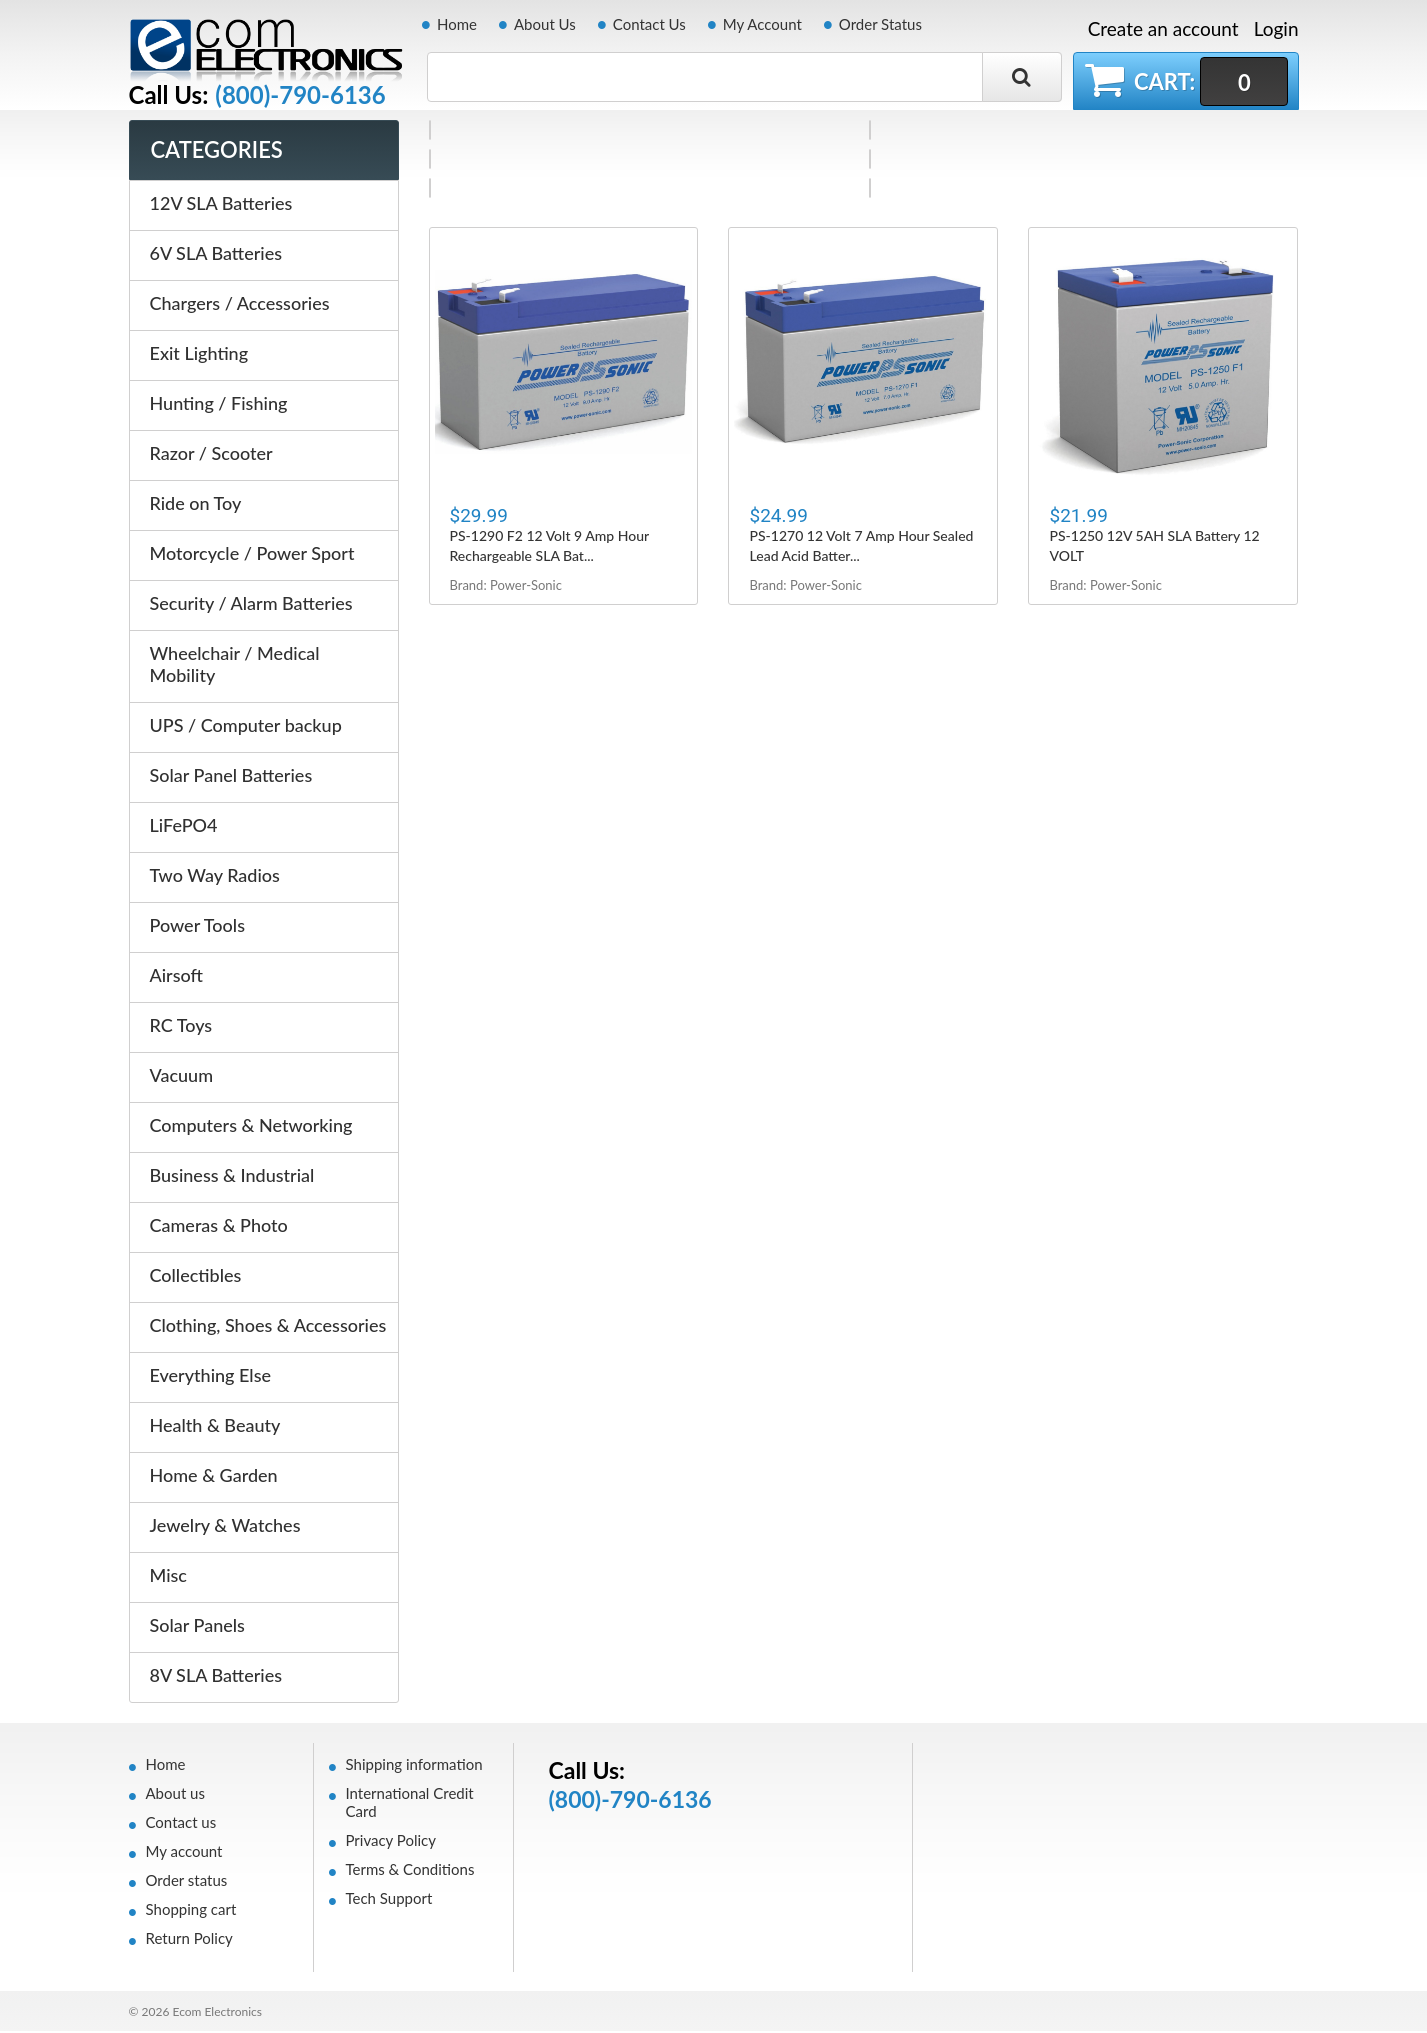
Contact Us (649, 24)
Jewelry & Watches (225, 1527)
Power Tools (197, 927)
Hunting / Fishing (219, 405)
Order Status (880, 24)
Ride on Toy (196, 505)
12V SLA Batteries (221, 205)
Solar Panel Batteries (231, 777)
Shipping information (414, 1766)
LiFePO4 (184, 827)
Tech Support (389, 1900)
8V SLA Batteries (216, 1677)
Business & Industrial (232, 1177)
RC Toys (181, 1027)
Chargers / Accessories (240, 305)
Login (1276, 28)
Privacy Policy (391, 1842)
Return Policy (189, 1940)
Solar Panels (197, 1627)
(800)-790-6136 (300, 95)
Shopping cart (191, 1911)
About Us (545, 24)
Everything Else (211, 1377)
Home (457, 24)
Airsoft (176, 977)
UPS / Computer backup (246, 727)
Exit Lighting (199, 355)
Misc (168, 1577)
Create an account (1163, 29)
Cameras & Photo (219, 1227)
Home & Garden (214, 1477)
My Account (762, 24)
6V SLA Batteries (216, 255)
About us (175, 1795)
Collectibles (196, 1277)
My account (184, 1853)
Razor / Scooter (211, 455)
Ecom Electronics (217, 2013)
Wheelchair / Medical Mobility (235, 666)
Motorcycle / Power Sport (252, 555)
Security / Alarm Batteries (251, 605)
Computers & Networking (251, 1127)
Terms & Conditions (410, 1871)
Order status (187, 1882)
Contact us (181, 1824)
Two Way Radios (215, 877)
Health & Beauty (215, 1427)
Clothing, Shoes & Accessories (268, 1327)
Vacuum (182, 1077)
